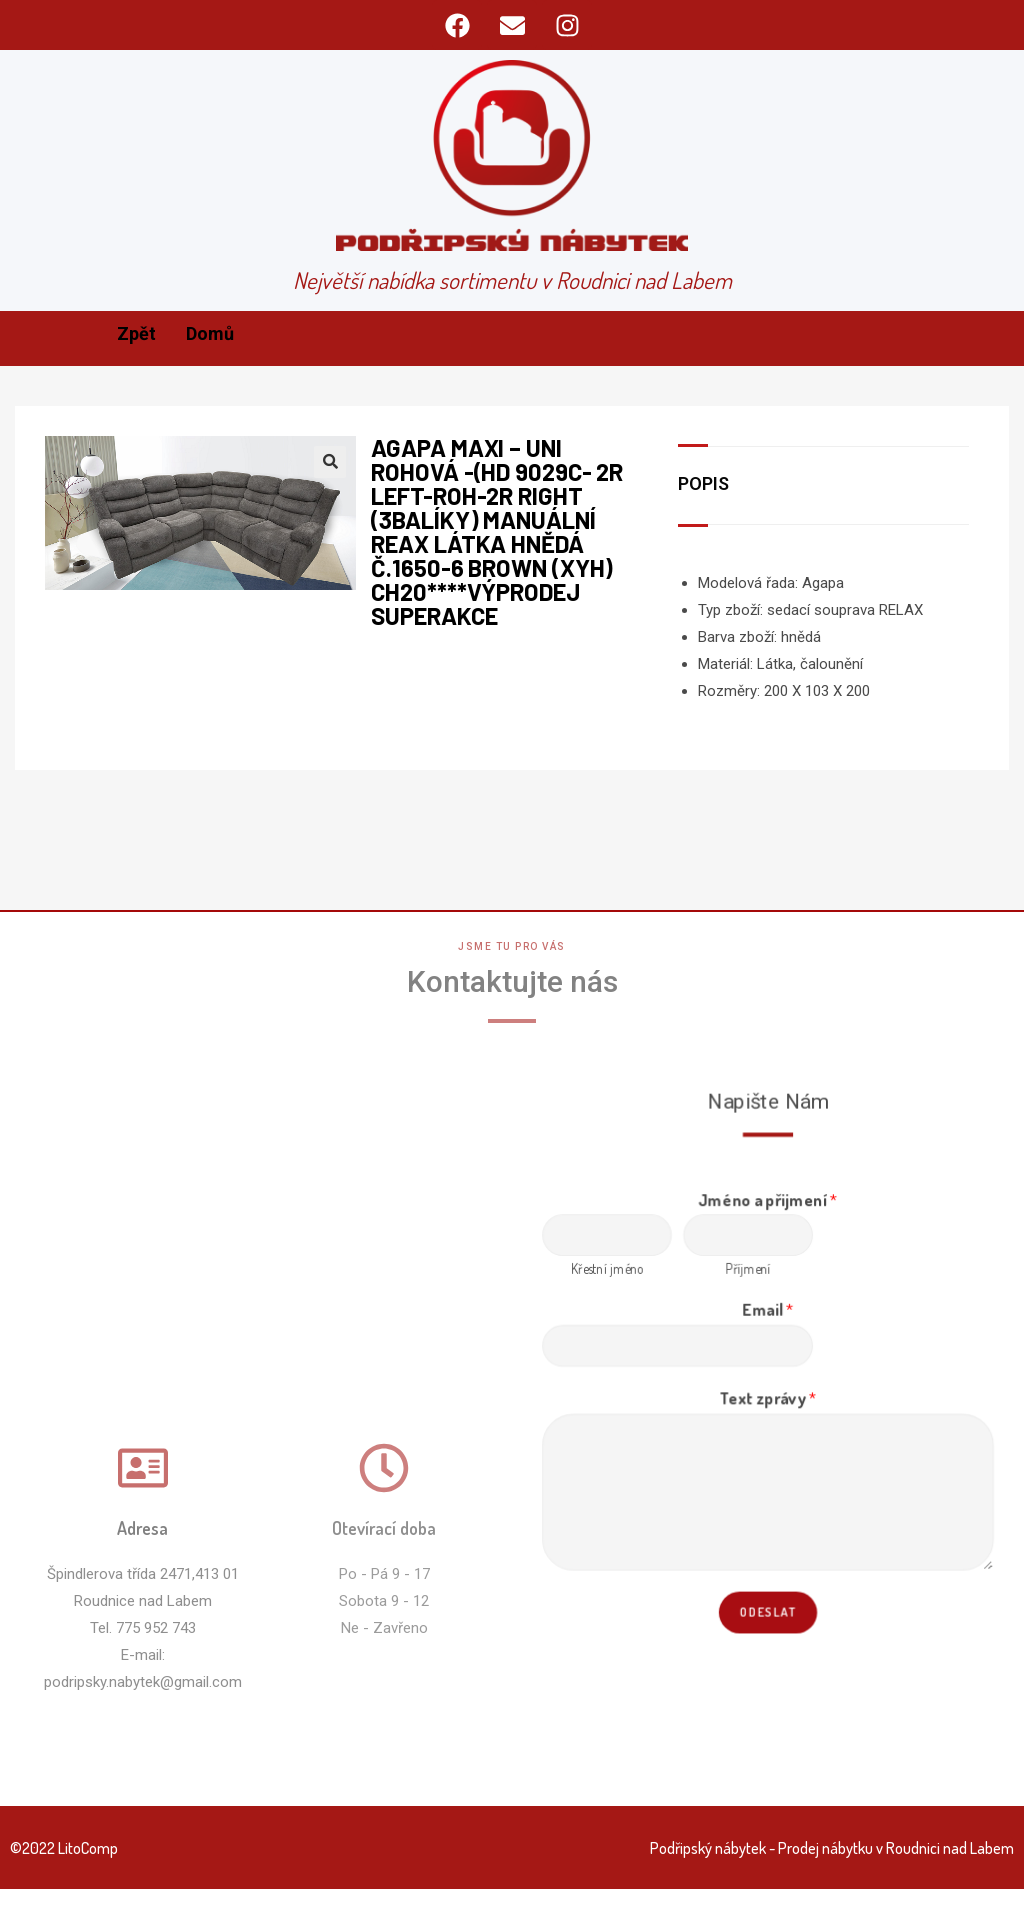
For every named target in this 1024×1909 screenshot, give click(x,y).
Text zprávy (768, 1398)
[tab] (716, 485)
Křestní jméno (612, 1273)
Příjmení (749, 1273)
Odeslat (768, 1604)
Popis (703, 483)
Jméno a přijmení (768, 1205)
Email (768, 1312)
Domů (210, 333)
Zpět (136, 333)
